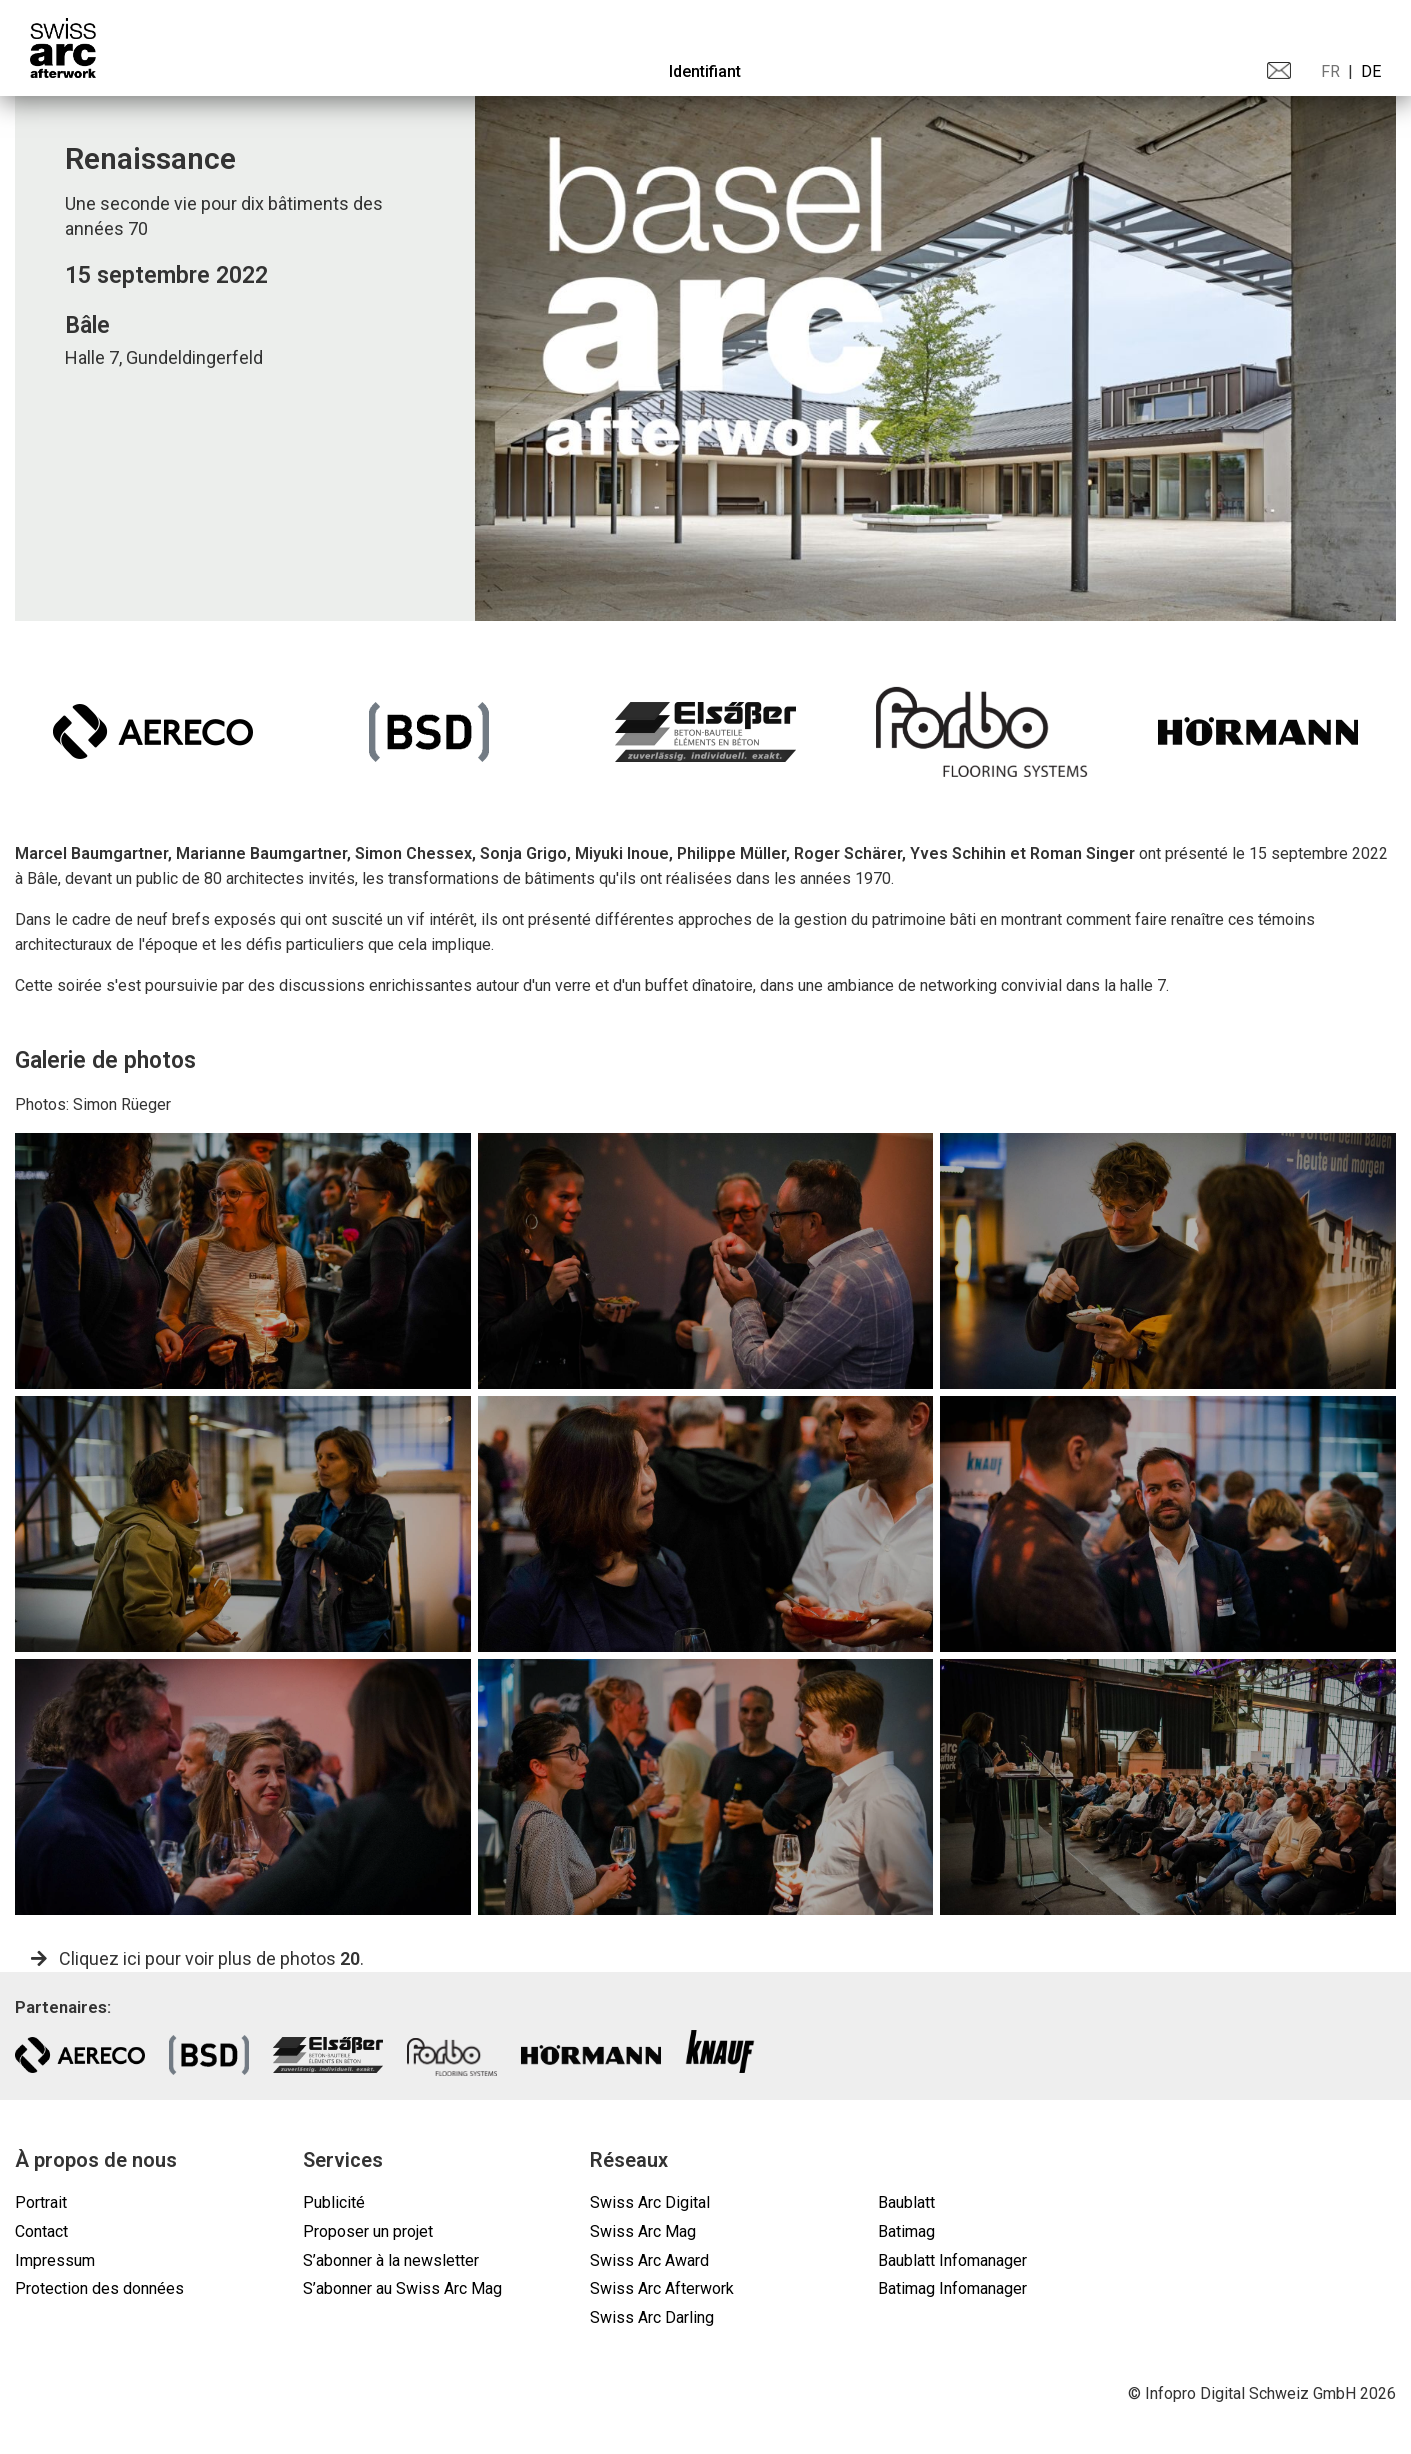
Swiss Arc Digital (650, 2202)
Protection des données (99, 2288)
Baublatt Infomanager (952, 2260)
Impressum (55, 2260)
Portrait (41, 2202)
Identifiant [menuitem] (705, 71)
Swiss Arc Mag (643, 2231)
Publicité (334, 2202)
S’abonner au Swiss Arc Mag (402, 2288)
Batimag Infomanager (952, 2288)
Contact (41, 2231)
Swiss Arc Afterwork (662, 2288)
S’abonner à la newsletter (391, 2260)
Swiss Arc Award (649, 2260)
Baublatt (906, 2202)
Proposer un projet (368, 2231)
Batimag (906, 2231)
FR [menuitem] (1330, 71)
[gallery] (243, 1261)
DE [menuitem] (1371, 71)
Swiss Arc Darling (652, 2317)
